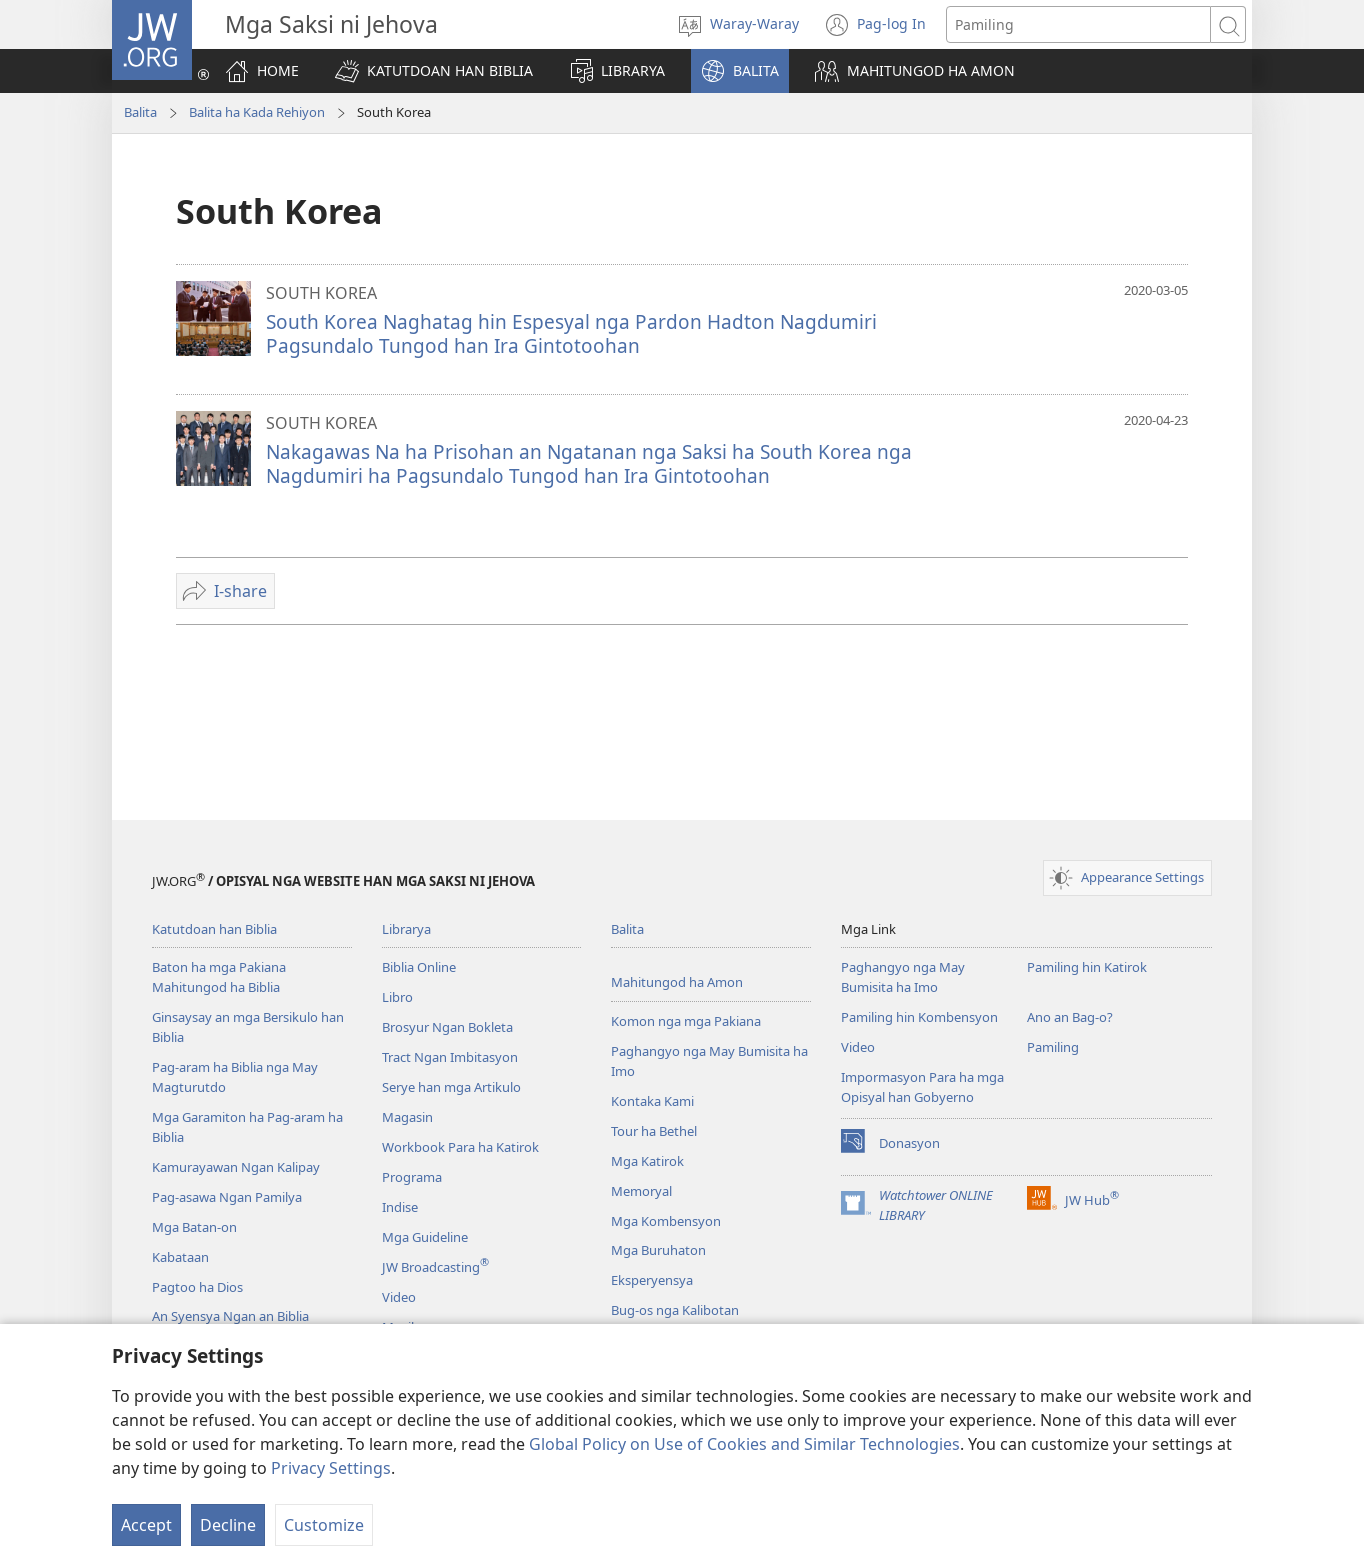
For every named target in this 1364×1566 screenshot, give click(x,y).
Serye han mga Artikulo (451, 1087)
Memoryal (641, 1191)
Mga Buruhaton (658, 1250)
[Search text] (1078, 24)
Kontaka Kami (652, 1101)
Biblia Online (419, 967)
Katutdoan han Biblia (214, 929)
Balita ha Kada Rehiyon (257, 112)
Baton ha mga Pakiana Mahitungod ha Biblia (219, 977)
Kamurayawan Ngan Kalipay (236, 1167)
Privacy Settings (331, 1468)
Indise (400, 1207)
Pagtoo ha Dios (197, 1287)
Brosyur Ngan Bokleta (447, 1027)
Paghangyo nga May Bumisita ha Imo (903, 977)
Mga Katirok (647, 1161)
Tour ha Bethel (654, 1131)
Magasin (407, 1117)
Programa (412, 1177)
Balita (140, 112)
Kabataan (180, 1257)
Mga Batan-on (194, 1227)
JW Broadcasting (435, 1267)
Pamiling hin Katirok (1087, 967)
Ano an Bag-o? (1070, 1017)
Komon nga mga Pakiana (686, 1021)
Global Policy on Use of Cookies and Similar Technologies (744, 1444)
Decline (228, 1525)
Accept (146, 1525)
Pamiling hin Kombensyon (919, 1017)
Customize (324, 1525)
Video (399, 1297)
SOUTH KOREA (321, 293)
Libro (397, 997)
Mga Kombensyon (666, 1221)
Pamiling (1053, 1047)
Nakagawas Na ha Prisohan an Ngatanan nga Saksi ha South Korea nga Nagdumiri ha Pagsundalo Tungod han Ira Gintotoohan (589, 463)
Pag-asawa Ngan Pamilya (227, 1197)
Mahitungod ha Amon (677, 982)
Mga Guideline (425, 1237)
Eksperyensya (652, 1280)
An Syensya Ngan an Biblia (230, 1316)
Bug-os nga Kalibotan (675, 1310)
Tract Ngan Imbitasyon (450, 1057)
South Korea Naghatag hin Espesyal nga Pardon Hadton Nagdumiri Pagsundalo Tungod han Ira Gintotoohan (571, 333)
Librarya (406, 929)
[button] (434, 71)
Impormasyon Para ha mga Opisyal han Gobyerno (922, 1087)
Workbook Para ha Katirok (460, 1147)
